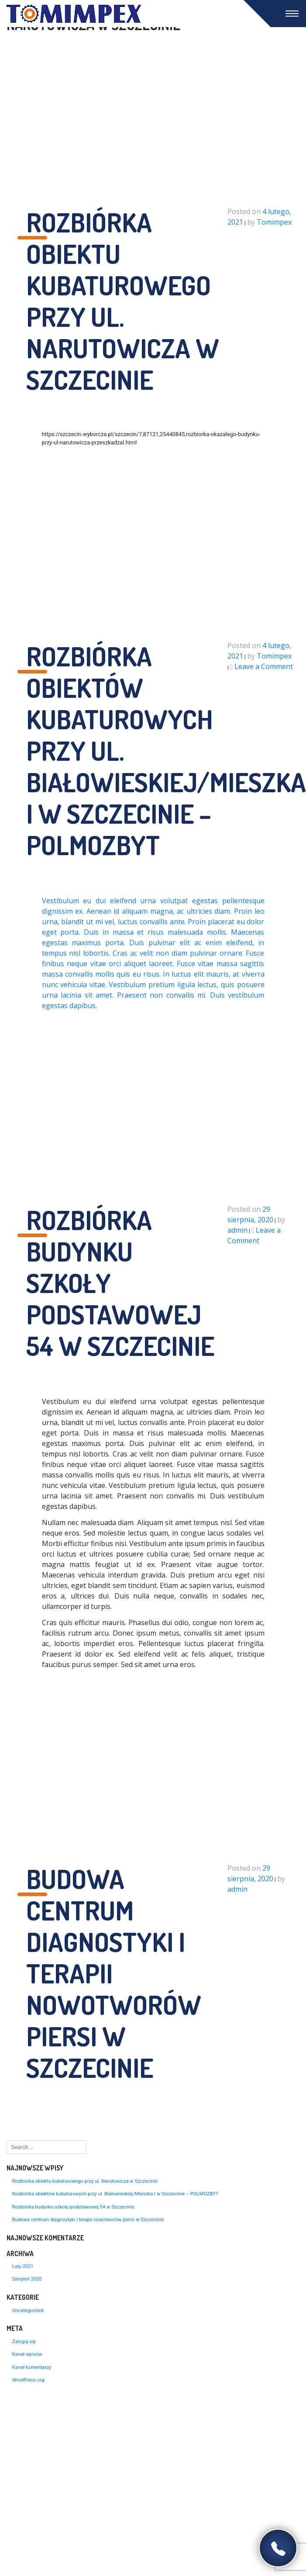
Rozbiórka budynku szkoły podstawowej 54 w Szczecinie (73, 2207)
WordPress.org (28, 2380)
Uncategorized (28, 2310)
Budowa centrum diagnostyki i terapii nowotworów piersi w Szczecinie (88, 2219)
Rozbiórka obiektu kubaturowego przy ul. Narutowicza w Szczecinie (85, 2181)
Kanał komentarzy (32, 2367)
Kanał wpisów (27, 2354)
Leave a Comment (263, 666)
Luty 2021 (23, 2266)
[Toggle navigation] (292, 13)
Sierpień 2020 (27, 2279)
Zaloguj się (24, 2341)
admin (237, 1230)
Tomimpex (274, 222)
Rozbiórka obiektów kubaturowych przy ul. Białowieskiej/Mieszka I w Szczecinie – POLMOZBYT (115, 2194)
